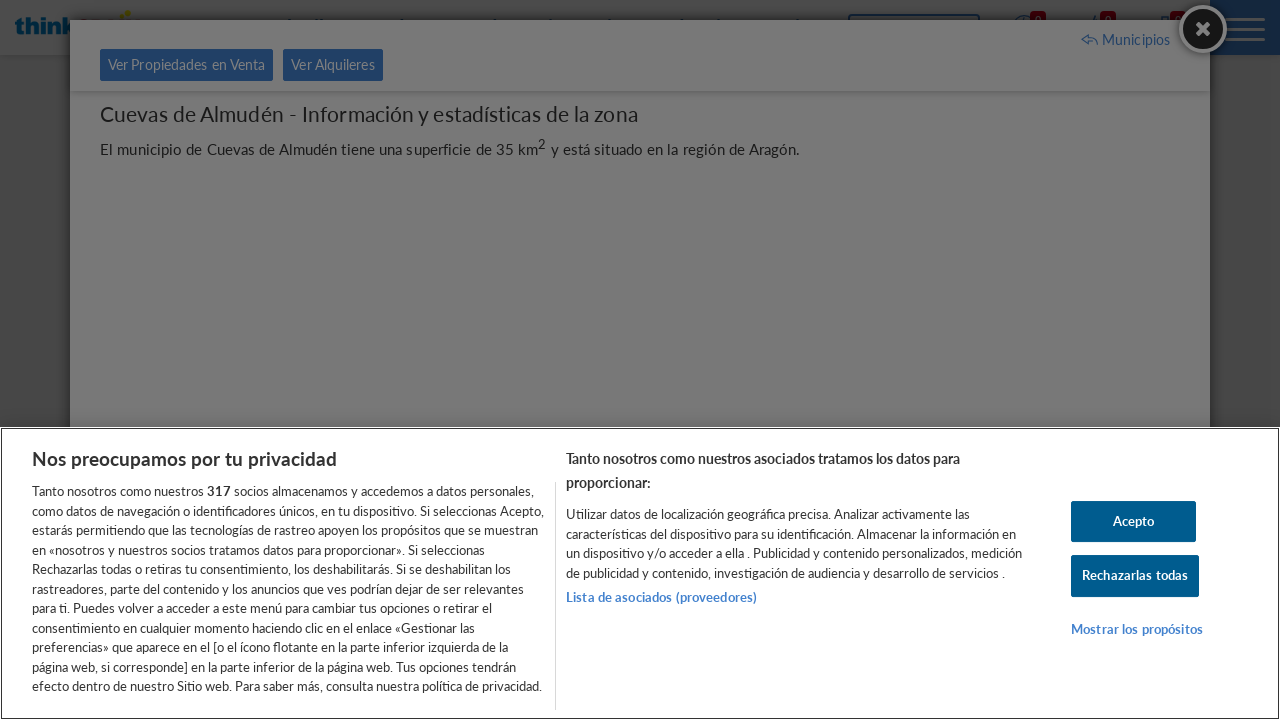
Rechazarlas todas (1135, 575)
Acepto (1134, 521)
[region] (640, 573)
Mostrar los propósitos (1137, 629)
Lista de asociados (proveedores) (661, 597)
